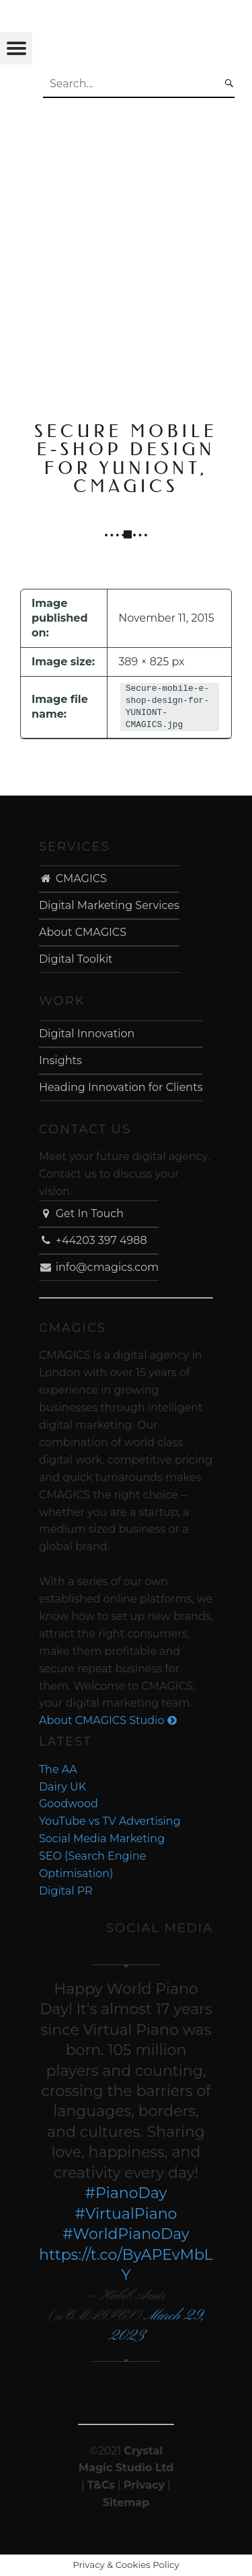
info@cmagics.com (99, 1267)
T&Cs (101, 2485)
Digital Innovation (86, 1033)
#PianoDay (126, 2193)
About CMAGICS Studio (108, 1720)
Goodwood (68, 1803)
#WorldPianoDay (126, 2234)
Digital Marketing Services (109, 905)
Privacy (144, 2485)
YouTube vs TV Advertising (110, 1821)
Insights (60, 1060)
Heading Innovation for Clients (121, 1087)
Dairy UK (62, 1786)
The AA (58, 1769)
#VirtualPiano (126, 2214)
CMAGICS (73, 878)
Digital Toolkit (76, 959)
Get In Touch (81, 1213)
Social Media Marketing (102, 1838)
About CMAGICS (82, 932)
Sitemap (126, 2502)
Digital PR (66, 1891)
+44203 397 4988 (93, 1240)
